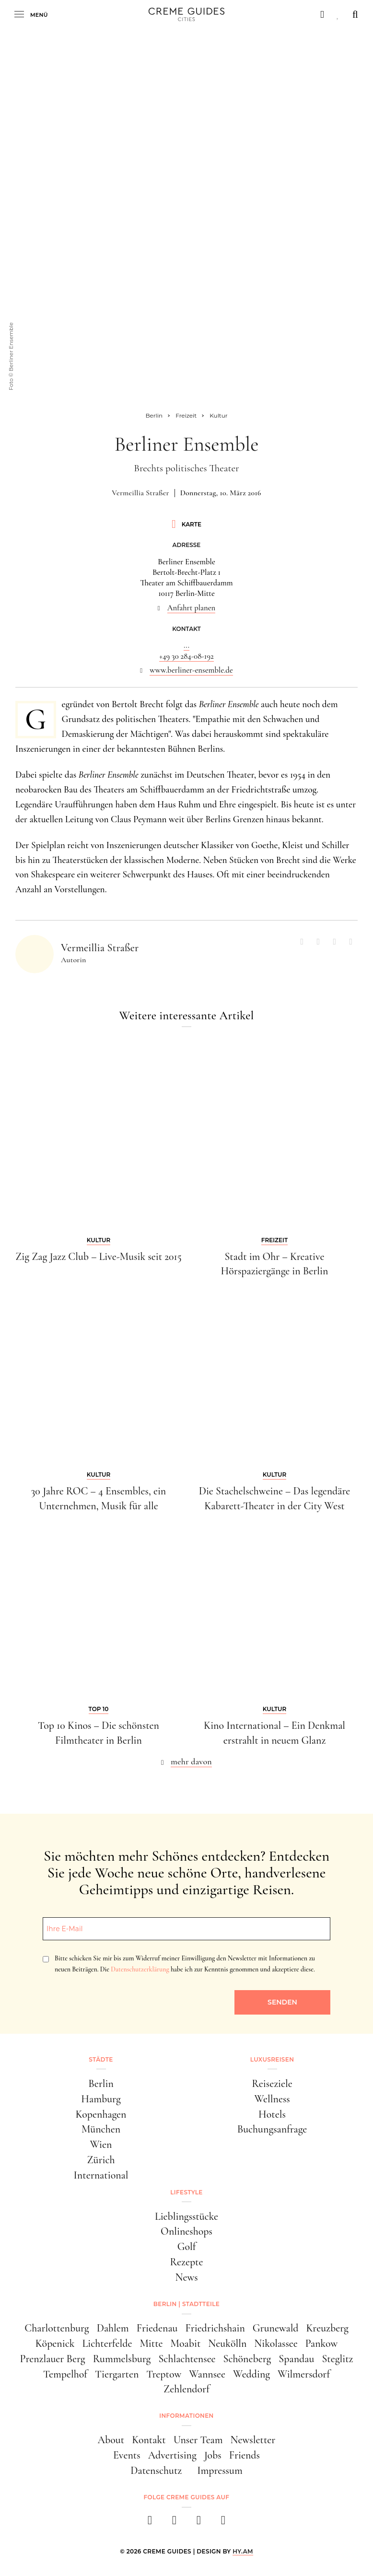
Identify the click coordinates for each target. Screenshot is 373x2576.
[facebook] (150, 2523)
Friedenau (157, 2328)
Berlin (101, 2083)
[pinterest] (199, 2523)
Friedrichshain (215, 2328)
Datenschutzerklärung (140, 1969)
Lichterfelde (107, 2343)
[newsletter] (223, 2523)
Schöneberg (247, 2359)
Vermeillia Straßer (140, 493)
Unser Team (198, 2440)
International (101, 2175)
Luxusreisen (272, 2059)
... (186, 645)
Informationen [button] (186, 2415)
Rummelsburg (122, 2359)
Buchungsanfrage (272, 2129)
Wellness (272, 2099)
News (186, 2277)
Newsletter (253, 2440)
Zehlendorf (186, 2389)
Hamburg (100, 2099)
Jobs (212, 2455)
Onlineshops (186, 2231)
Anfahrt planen (191, 608)
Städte (101, 2059)
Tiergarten (117, 2374)
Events (126, 2455)
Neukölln (227, 2343)
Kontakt (148, 2440)
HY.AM (243, 2551)
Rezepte (186, 2262)
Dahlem (113, 2328)
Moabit (186, 2343)
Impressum (220, 2470)
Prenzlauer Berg (52, 2359)
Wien (101, 2144)
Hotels (272, 2114)
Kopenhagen (100, 2114)
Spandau (296, 2359)
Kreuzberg (327, 2328)
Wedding (251, 2374)
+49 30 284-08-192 (186, 656)
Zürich (101, 2160)
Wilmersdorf (304, 2374)
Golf (186, 2246)
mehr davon (191, 1761)
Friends (244, 2455)
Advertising (172, 2455)
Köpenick (55, 2343)
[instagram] (174, 2523)
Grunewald (276, 2328)
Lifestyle (186, 2192)
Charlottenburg (56, 2328)
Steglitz (337, 2359)
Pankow (321, 2343)
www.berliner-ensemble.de (191, 670)
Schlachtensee (186, 2359)
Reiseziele (272, 2083)
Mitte (151, 2343)
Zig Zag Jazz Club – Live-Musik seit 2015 (98, 1256)
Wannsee (207, 2374)
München (101, 2129)
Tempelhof (65, 2374)
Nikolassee (275, 2343)
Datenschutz (156, 2470)
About (111, 2440)
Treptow (163, 2374)
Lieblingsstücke (186, 2216)
